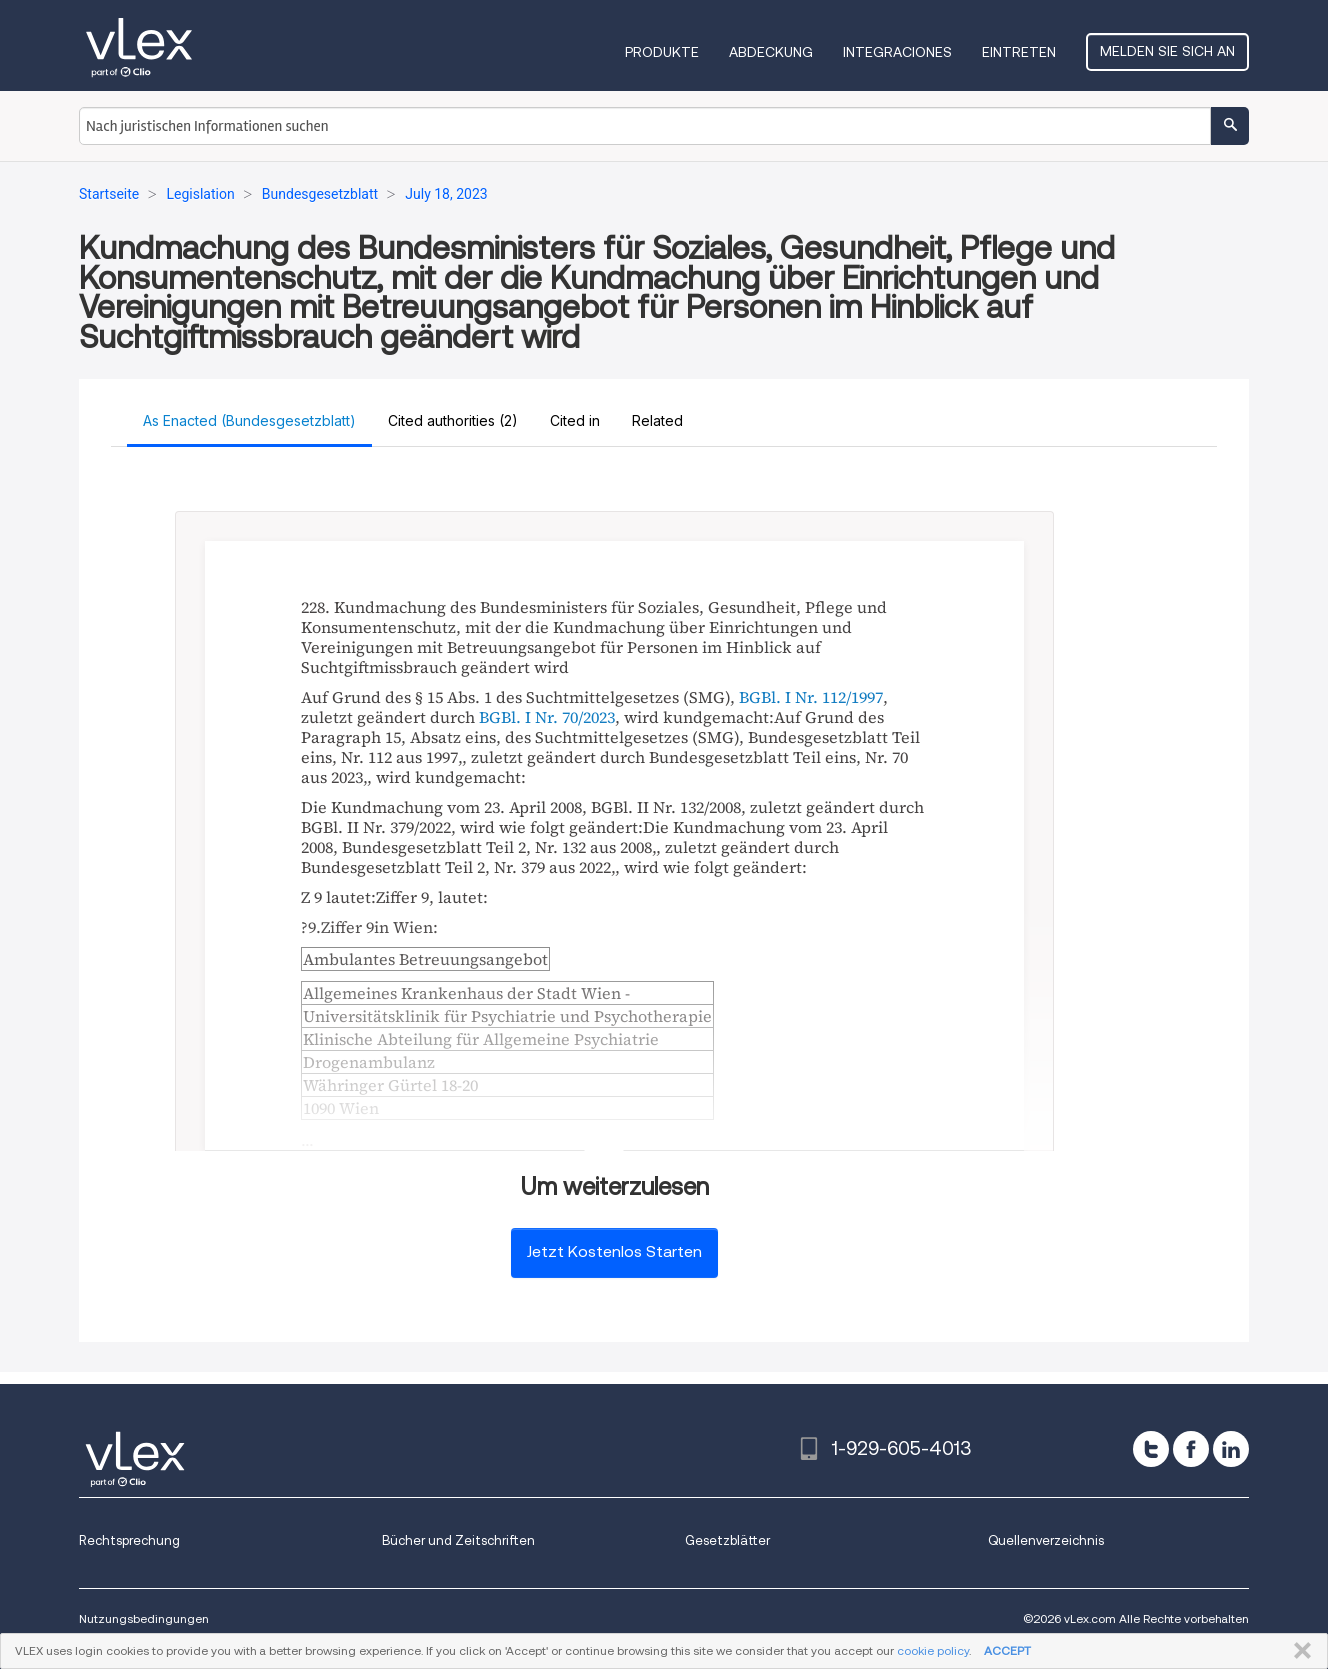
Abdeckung (771, 52)
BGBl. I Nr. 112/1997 (811, 697)
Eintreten (1019, 52)
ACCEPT (1007, 1650)
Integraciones (897, 52)
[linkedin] (1231, 1449)
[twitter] (1151, 1449)
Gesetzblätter (727, 1540)
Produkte (662, 52)
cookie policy (933, 1650)
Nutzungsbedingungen (144, 1618)
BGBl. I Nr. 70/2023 (547, 717)
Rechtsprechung (129, 1540)
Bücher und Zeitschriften (458, 1540)
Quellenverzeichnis (1046, 1540)
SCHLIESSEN (1298, 1651)
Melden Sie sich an (1167, 51)
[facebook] (1191, 1449)
